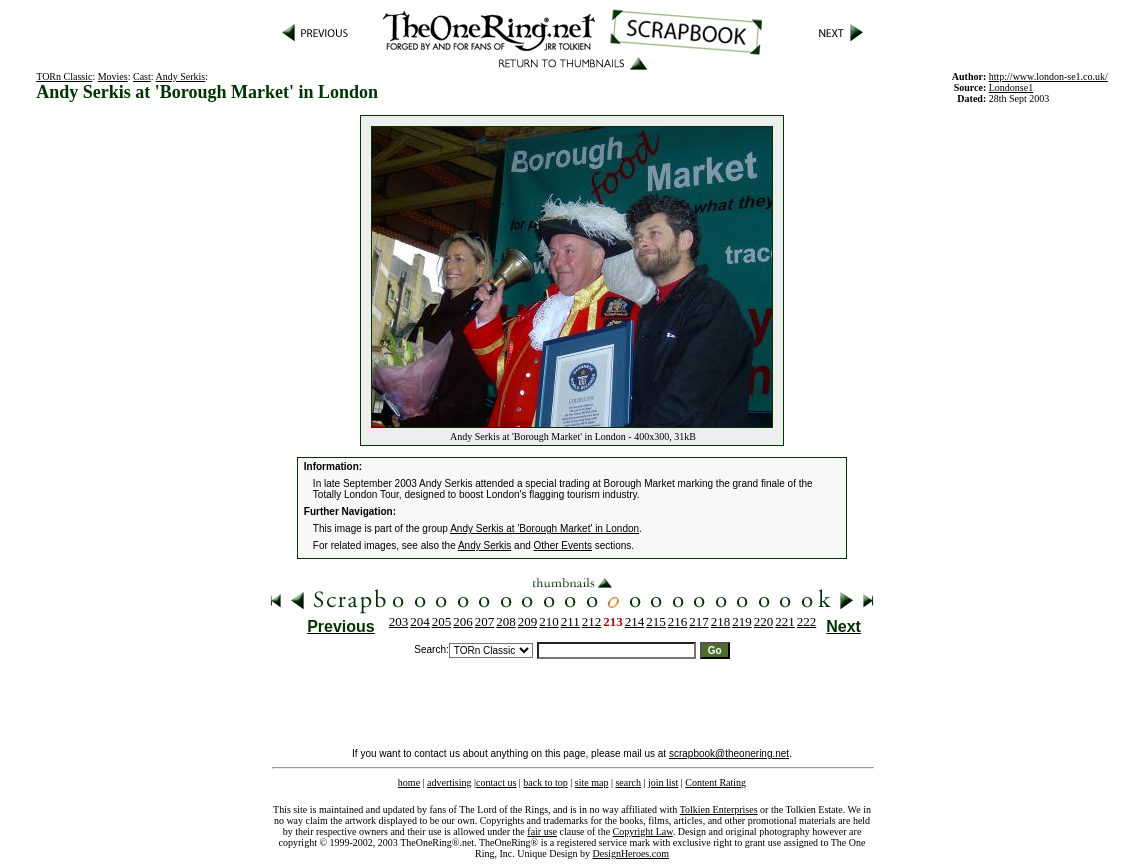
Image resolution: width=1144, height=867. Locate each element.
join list (663, 782)
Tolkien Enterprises (719, 809)
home (409, 782)
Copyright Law (643, 831)
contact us (496, 782)
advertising (449, 782)
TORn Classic (64, 76)
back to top (545, 782)
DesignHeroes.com (631, 853)
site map (592, 782)
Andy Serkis (181, 76)
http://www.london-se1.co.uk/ (1048, 76)
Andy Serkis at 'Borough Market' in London (544, 528)
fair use (542, 831)
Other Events (563, 545)
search (628, 782)
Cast (142, 76)
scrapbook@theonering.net (729, 753)
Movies (113, 76)
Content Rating (715, 782)
